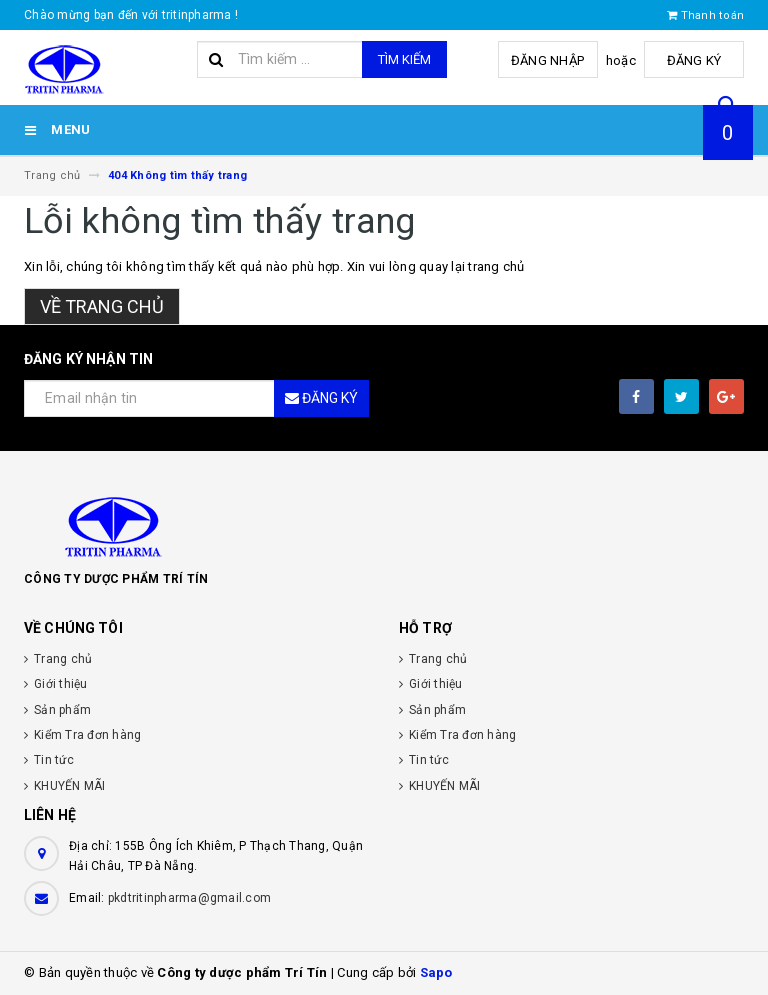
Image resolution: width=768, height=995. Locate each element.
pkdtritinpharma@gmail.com (189, 898)
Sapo (436, 972)
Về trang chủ (102, 306)
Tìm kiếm (404, 59)
